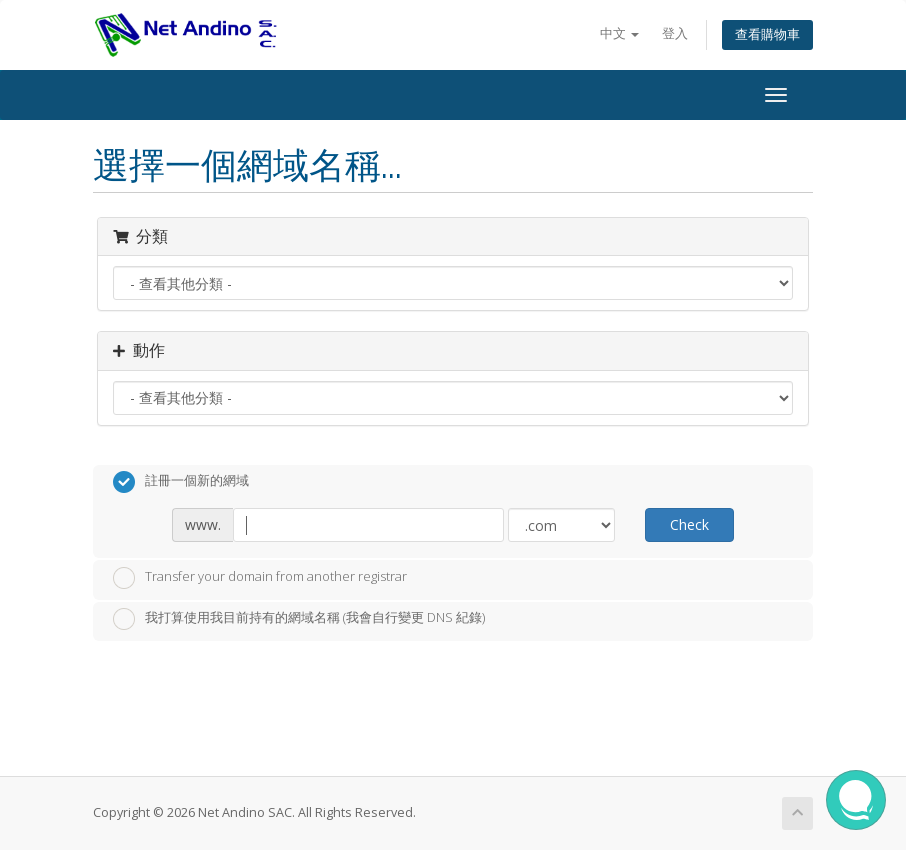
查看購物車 (767, 34)
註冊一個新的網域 (181, 482)
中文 (619, 33)
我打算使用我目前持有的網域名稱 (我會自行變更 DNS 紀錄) (299, 619)
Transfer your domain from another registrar (260, 578)
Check (689, 524)
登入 (675, 33)
